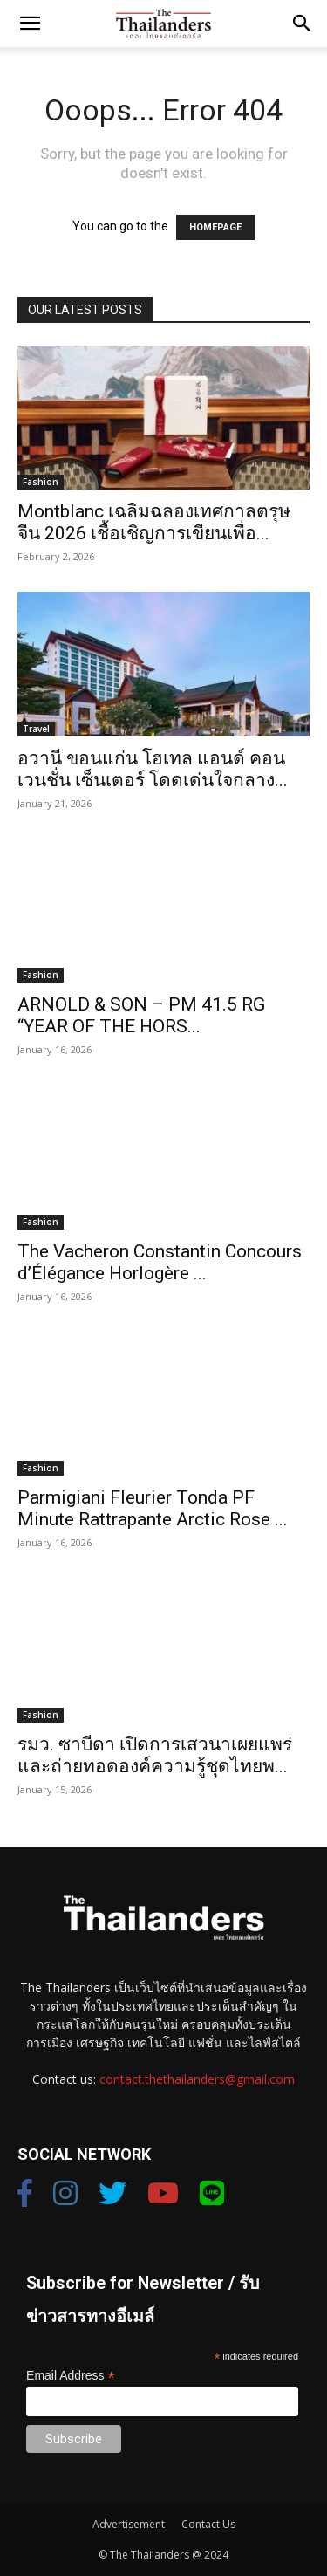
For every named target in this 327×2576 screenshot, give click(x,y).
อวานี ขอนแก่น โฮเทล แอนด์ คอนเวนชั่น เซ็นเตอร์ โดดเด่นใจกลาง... (152, 769)
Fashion (40, 482)
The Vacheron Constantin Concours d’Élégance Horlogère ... (159, 1262)
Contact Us (208, 2524)
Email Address (70, 2375)
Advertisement (128, 2524)
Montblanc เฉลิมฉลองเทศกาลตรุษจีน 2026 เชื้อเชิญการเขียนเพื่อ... (153, 522)
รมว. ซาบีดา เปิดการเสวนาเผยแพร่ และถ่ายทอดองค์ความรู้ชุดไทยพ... (154, 1755)
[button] (30, 23)
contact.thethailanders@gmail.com (197, 2079)
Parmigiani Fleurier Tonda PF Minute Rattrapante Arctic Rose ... (152, 1508)
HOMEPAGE (215, 227)
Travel (36, 729)
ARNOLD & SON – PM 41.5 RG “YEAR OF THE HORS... (141, 1015)
